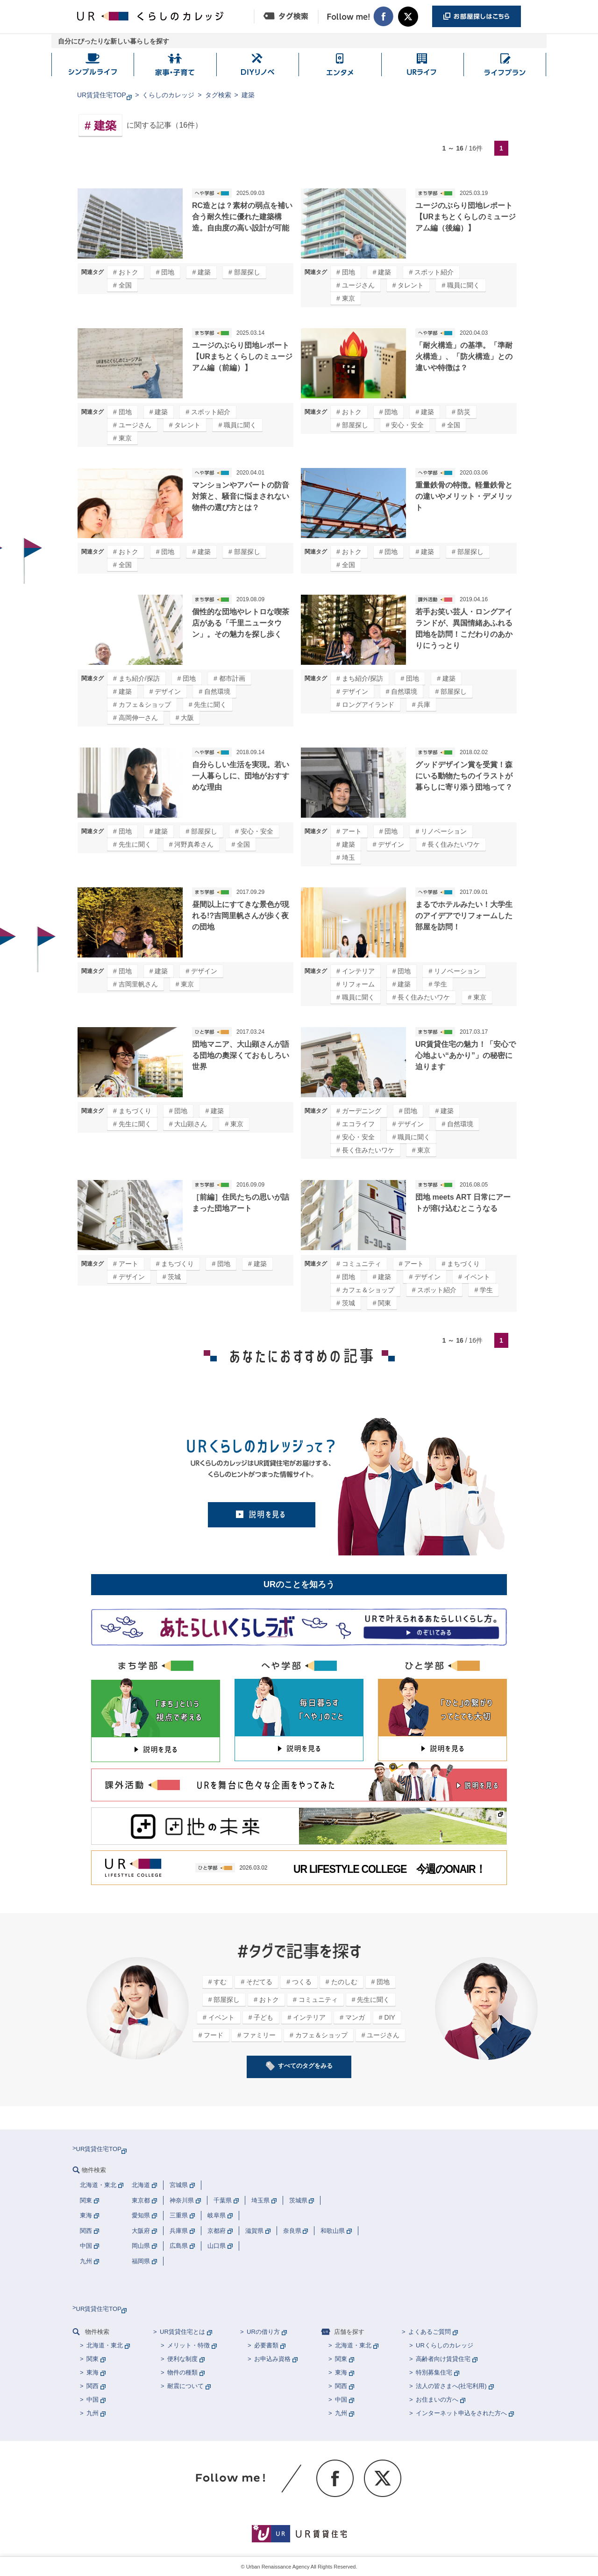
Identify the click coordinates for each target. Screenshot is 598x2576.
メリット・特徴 (188, 2345)
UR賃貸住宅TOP (101, 95)
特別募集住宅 (434, 2372)
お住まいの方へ (437, 2399)
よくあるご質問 (429, 2331)
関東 (92, 2358)
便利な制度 (182, 2358)
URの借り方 (263, 2331)
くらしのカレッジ (168, 95)
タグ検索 (218, 95)
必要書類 (266, 2345)
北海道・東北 (104, 2345)
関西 (92, 2385)
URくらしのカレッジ (444, 2345)
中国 (92, 2399)
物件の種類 (182, 2372)
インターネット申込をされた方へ (461, 2413)
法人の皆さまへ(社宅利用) (451, 2385)
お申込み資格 (272, 2358)
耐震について (185, 2385)
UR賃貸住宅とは (182, 2331)
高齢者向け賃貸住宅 (443, 2358)
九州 (92, 2413)
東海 (92, 2372)
